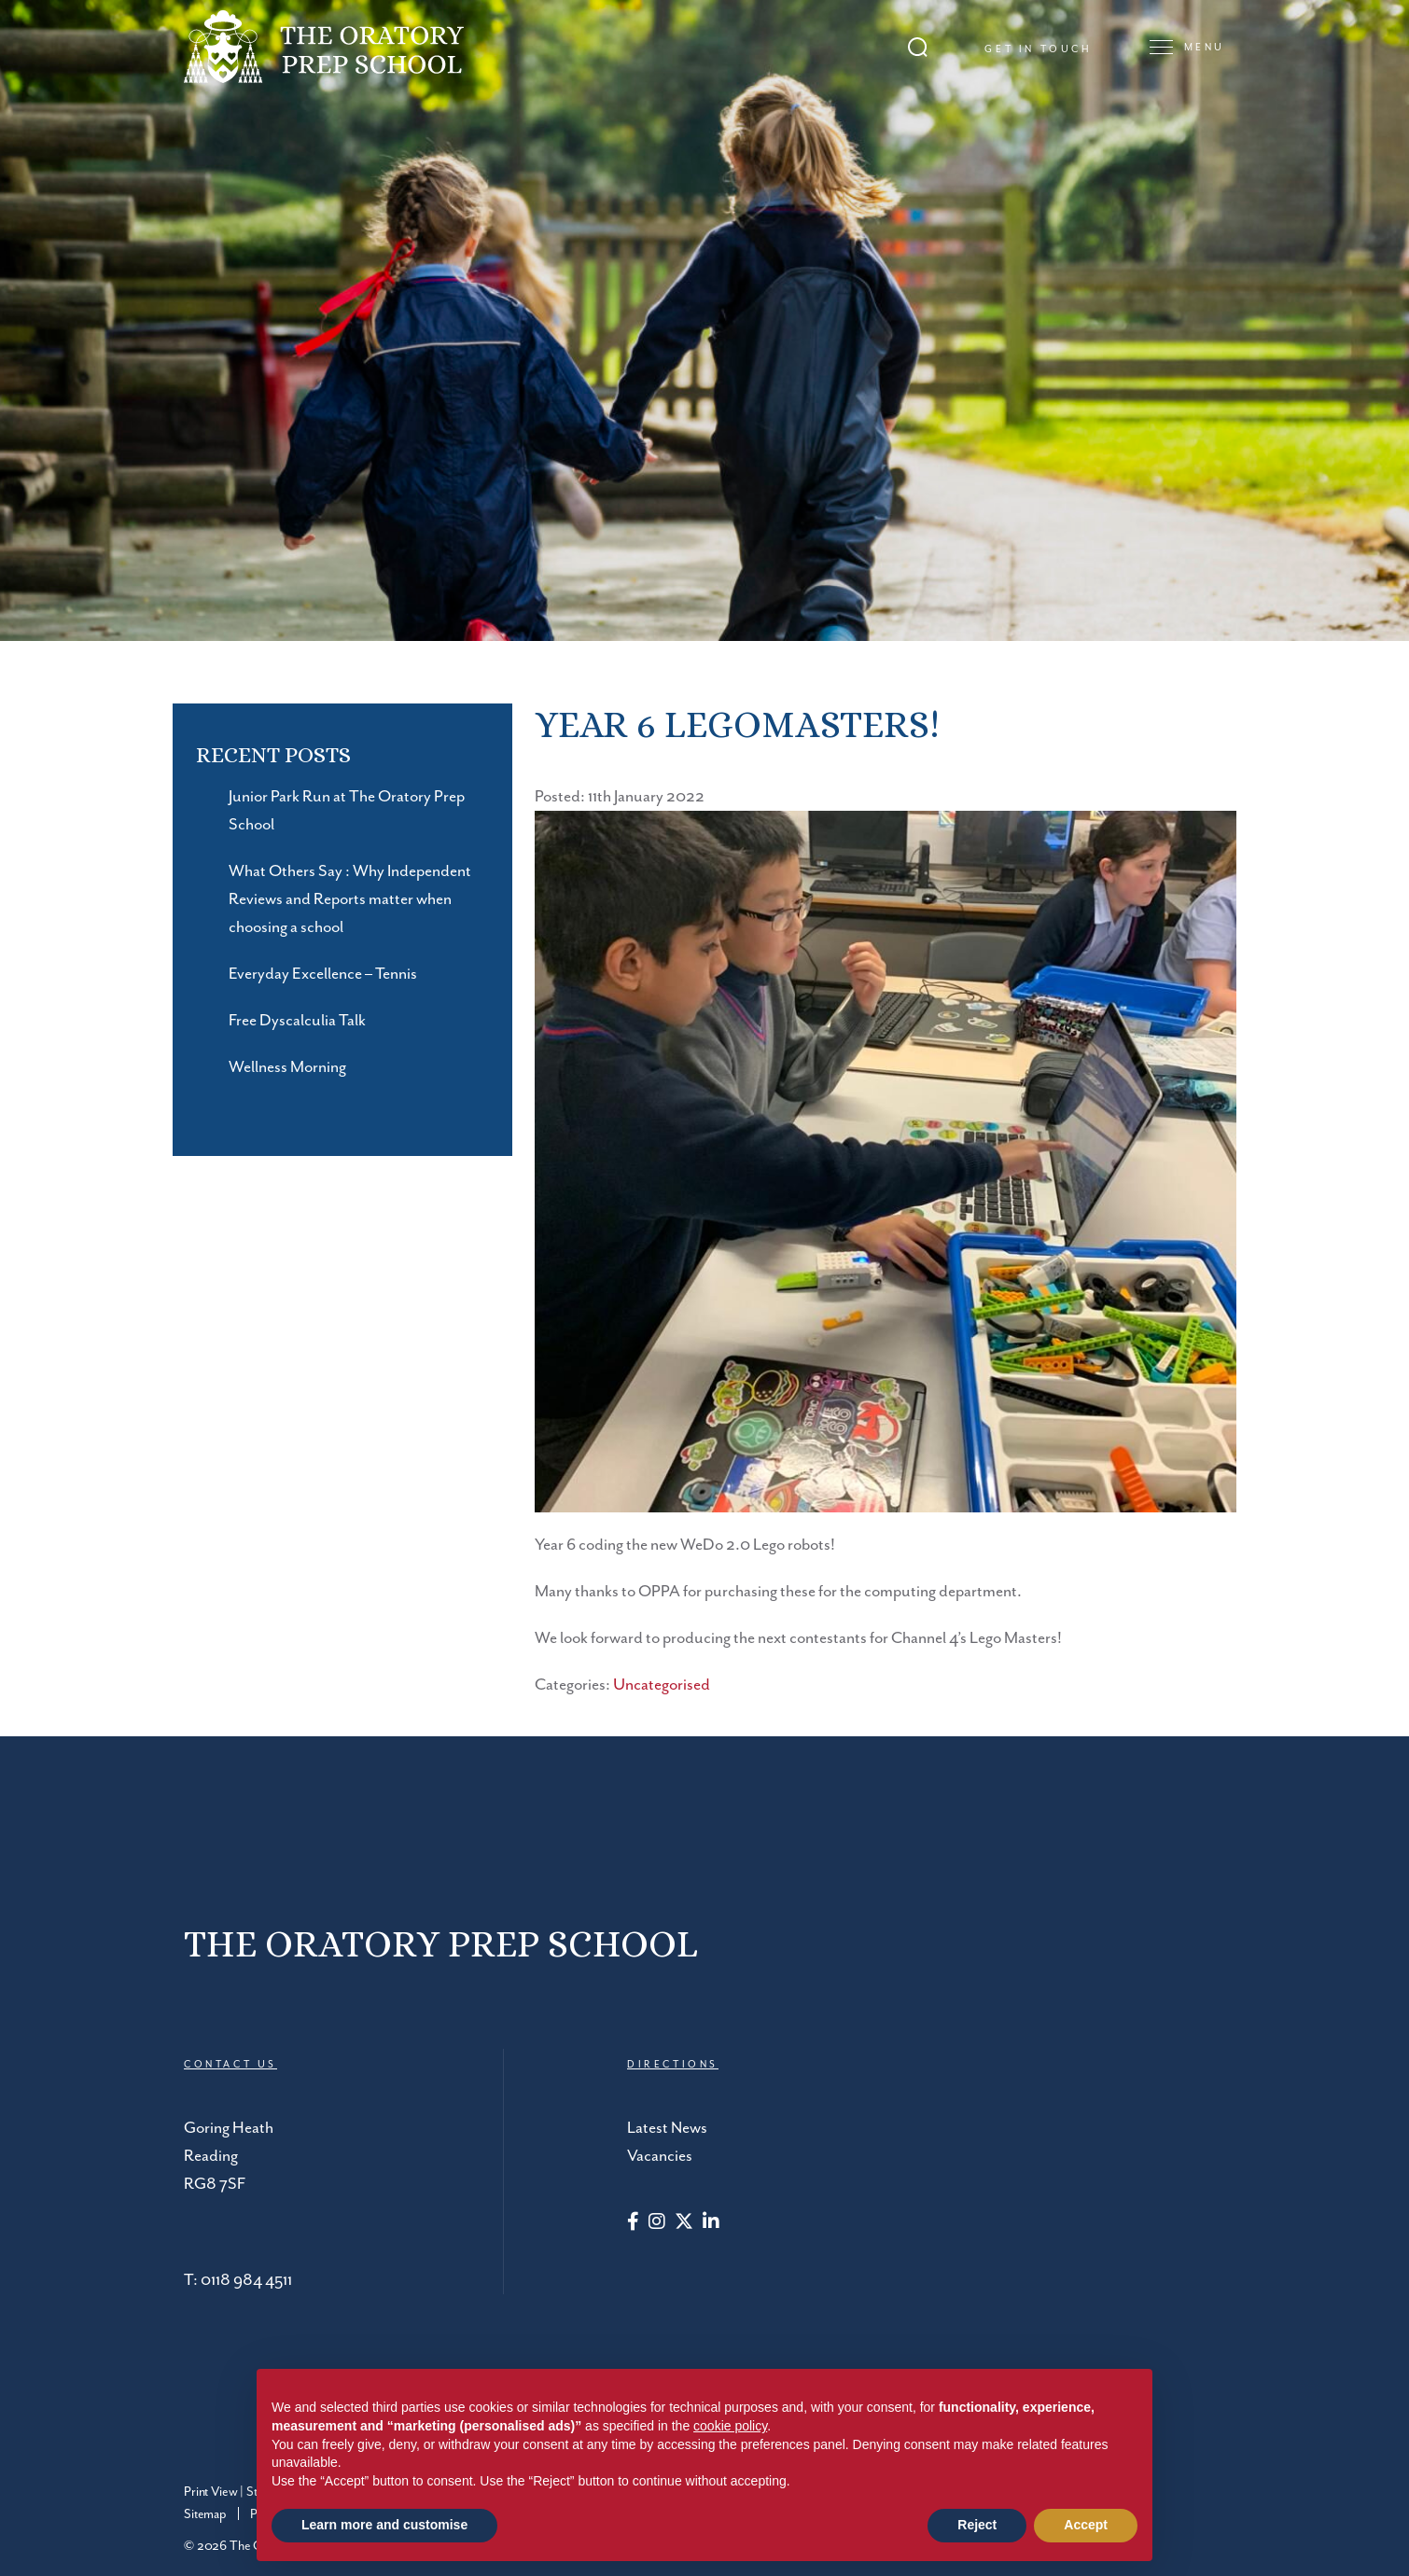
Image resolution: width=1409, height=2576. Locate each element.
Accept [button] (1086, 2524)
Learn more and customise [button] (384, 2524)
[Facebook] (633, 2223)
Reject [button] (977, 2524)
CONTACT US (230, 2064)
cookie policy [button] (730, 2425)
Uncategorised (661, 1685)
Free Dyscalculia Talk (297, 1020)
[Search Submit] (918, 47)
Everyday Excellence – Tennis (323, 974)
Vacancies (659, 2156)
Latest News (667, 2128)
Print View (210, 2492)
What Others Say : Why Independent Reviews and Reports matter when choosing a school (350, 899)
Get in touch (1038, 49)
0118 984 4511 (246, 2280)
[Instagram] (657, 2223)
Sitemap (205, 2514)
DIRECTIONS (672, 2064)
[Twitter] (684, 2223)
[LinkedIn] (711, 2223)
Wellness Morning (287, 1067)
